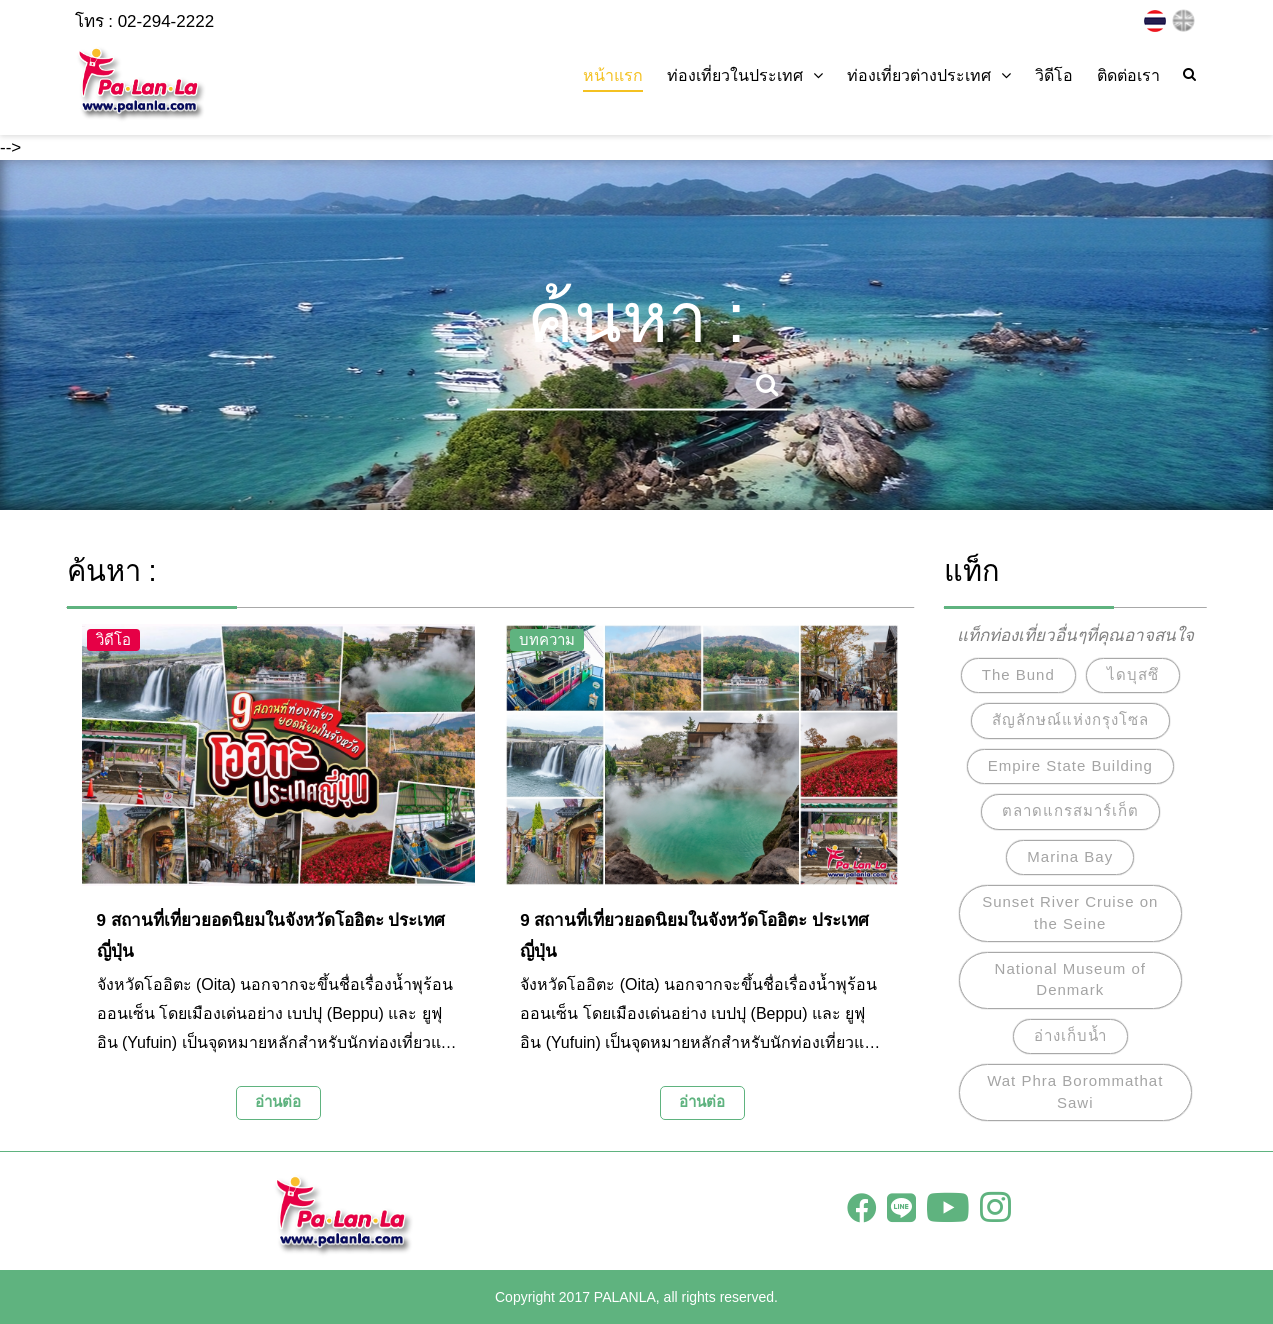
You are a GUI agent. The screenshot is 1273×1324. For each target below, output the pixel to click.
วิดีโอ (1054, 75)
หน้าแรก (613, 75)
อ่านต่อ (278, 1101)
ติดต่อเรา (1128, 75)
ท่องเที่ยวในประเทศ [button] (745, 75)
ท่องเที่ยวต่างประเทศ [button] (929, 75)
